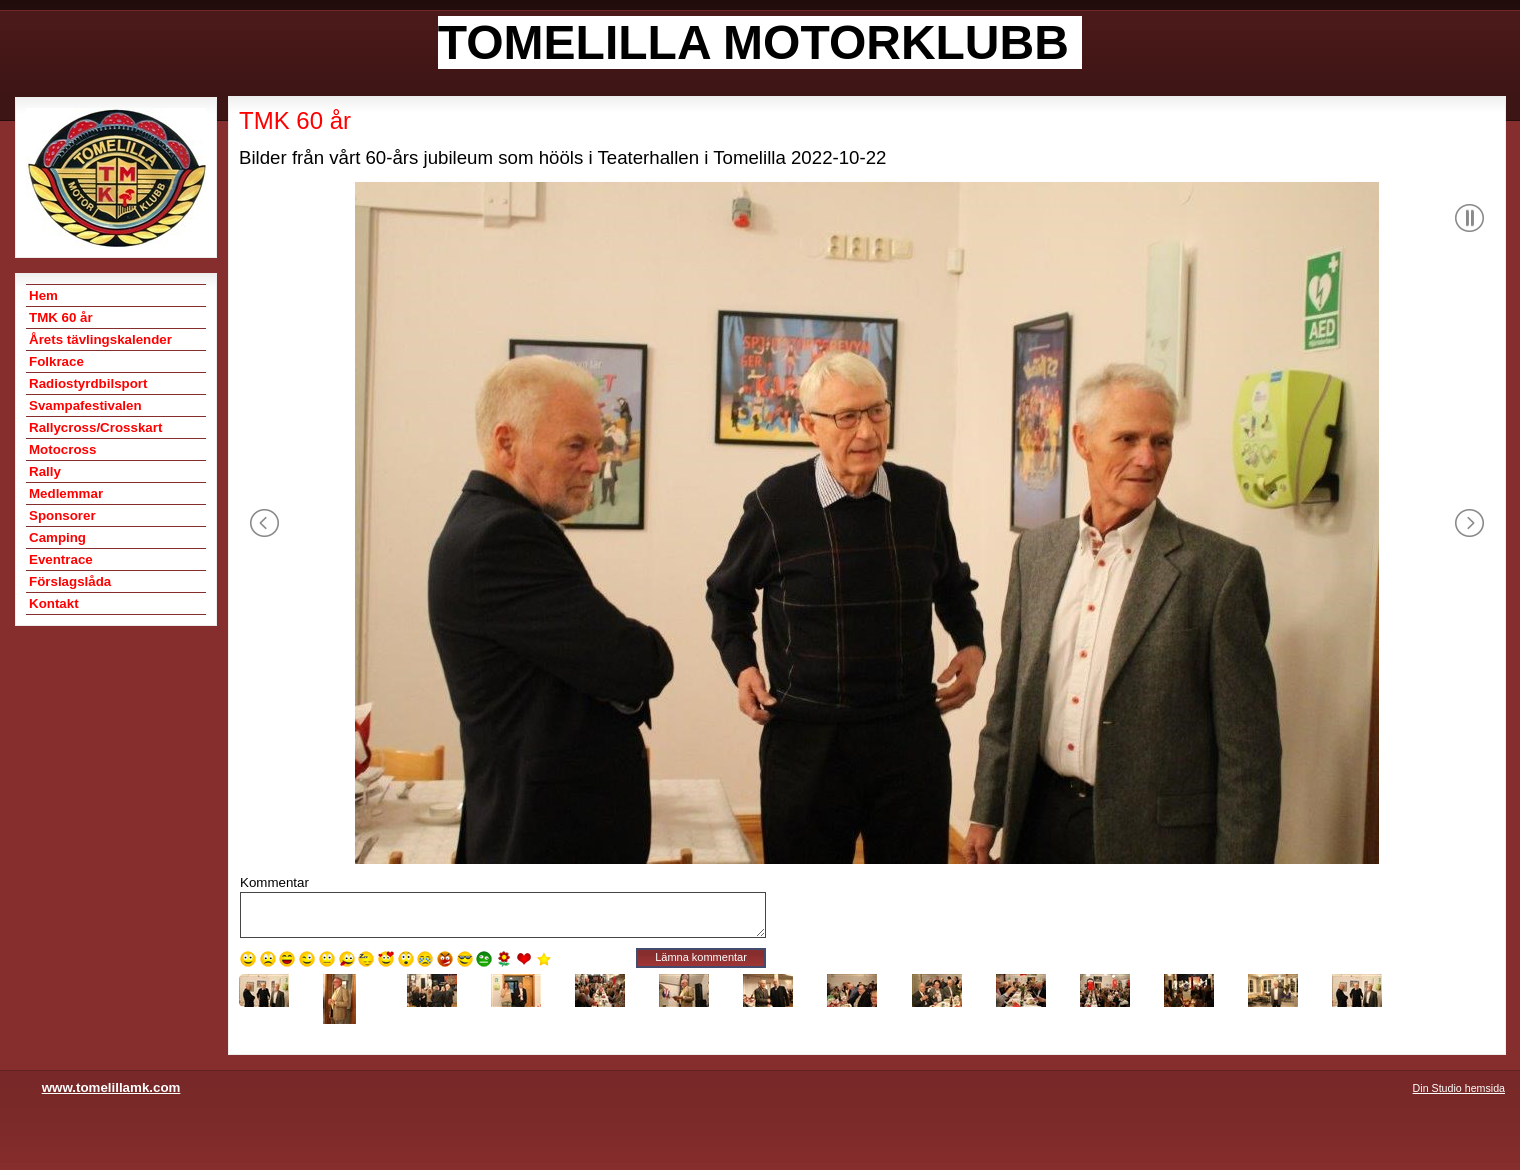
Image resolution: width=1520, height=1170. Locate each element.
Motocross (62, 449)
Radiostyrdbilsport (88, 383)
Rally (45, 471)
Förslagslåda (70, 581)
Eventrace (61, 559)
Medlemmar (66, 493)
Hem (43, 295)
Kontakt (54, 603)
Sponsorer (62, 515)
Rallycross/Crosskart (95, 427)
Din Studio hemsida (1459, 1088)
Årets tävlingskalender (100, 339)
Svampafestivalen (85, 405)
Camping (57, 537)
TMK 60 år (61, 317)
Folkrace (56, 361)
